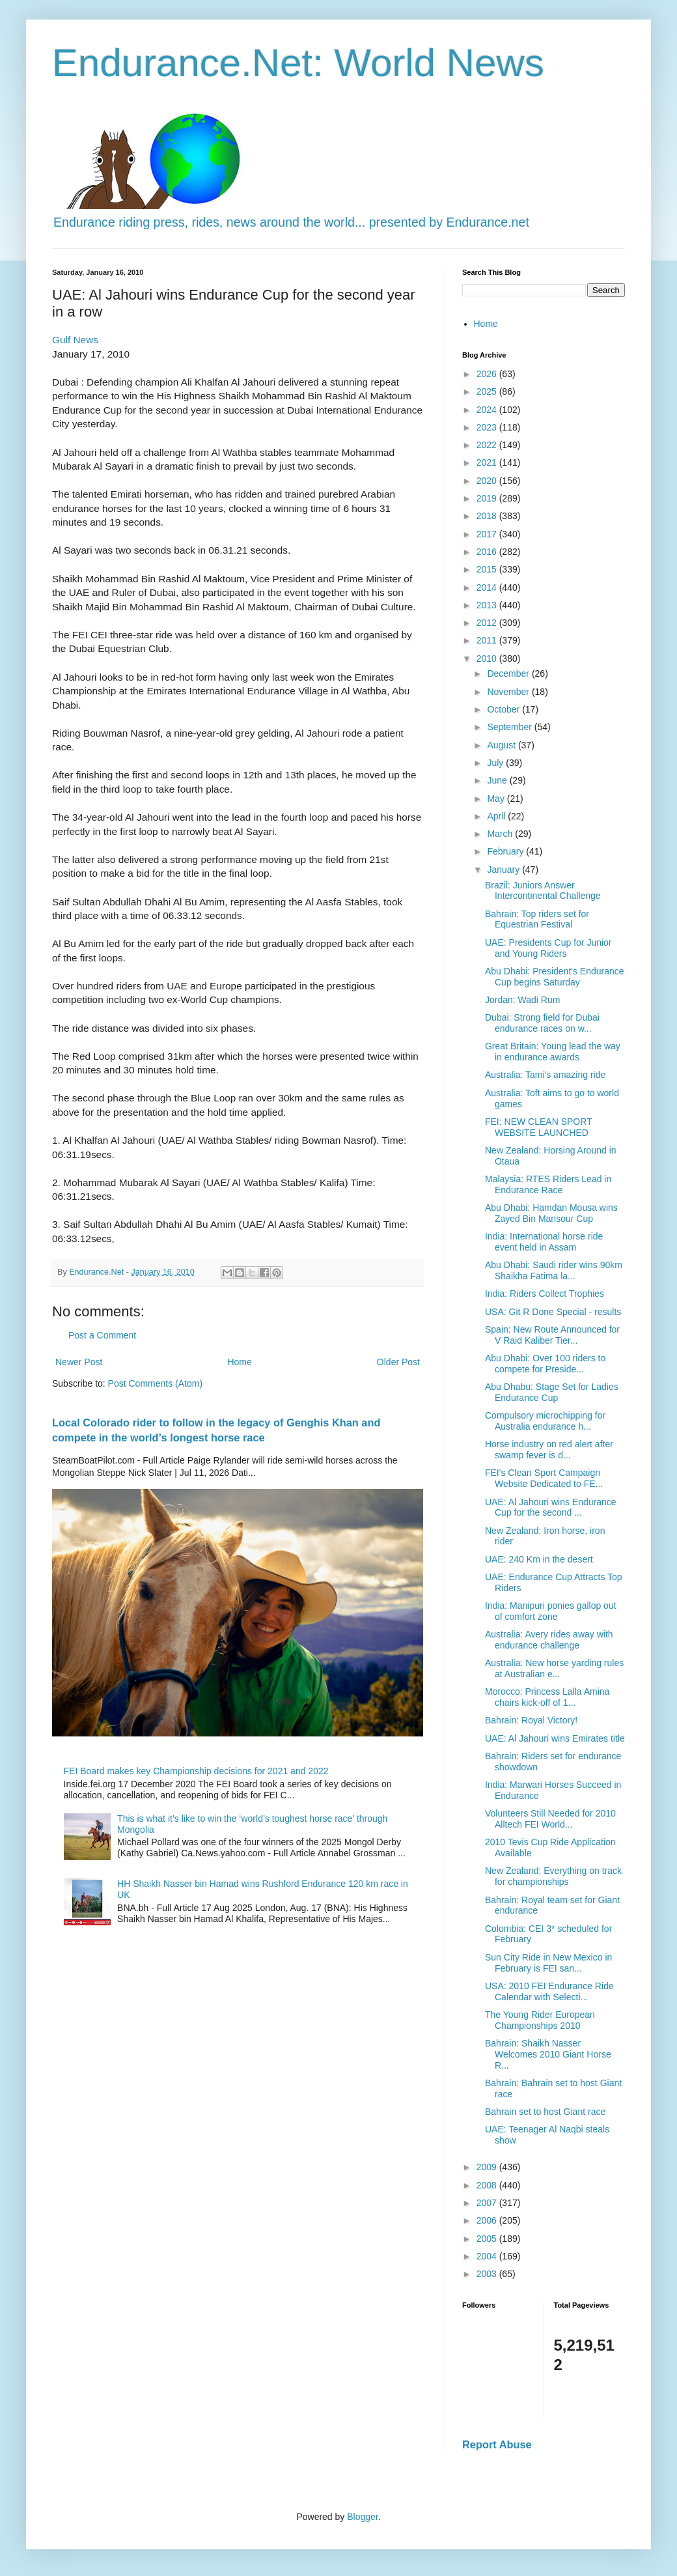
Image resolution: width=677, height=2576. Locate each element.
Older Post (398, 1362)
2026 (488, 374)
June (498, 780)
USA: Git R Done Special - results (553, 1312)
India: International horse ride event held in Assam (544, 1242)
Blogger (362, 2517)
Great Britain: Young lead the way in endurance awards (552, 1051)
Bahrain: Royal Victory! (531, 1720)
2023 (488, 427)
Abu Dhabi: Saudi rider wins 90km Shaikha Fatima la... (553, 1270)
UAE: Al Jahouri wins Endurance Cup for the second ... (550, 1507)
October (504, 709)
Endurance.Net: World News (298, 63)
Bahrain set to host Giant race (545, 2111)
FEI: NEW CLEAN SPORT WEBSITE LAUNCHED (538, 1127)
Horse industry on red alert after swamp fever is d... (549, 1449)
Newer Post (78, 1362)
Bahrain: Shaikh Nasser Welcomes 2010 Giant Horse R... (548, 2054)
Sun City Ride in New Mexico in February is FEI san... (548, 1963)
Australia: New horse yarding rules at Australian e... (554, 1668)
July (496, 762)
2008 (488, 2185)
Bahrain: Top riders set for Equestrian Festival (537, 919)
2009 (488, 2167)
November (509, 691)
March (501, 833)
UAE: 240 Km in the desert (539, 1559)
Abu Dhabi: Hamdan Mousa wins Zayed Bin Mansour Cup (551, 1213)
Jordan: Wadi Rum (522, 1000)
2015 (488, 569)
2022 (488, 445)
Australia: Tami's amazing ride (545, 1074)
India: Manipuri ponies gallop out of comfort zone (550, 1611)
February (506, 851)
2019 (488, 498)
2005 (488, 2238)
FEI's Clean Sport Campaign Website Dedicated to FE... (544, 1478)
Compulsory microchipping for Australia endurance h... (545, 1421)
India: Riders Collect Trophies (544, 1293)
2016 (488, 551)
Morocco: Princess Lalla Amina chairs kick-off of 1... (547, 1697)
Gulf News (75, 339)
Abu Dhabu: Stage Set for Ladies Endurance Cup (551, 1392)
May (496, 798)
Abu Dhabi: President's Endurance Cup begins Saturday (554, 976)
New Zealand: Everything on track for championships (553, 1876)
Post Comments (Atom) (155, 1383)
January (504, 869)
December (509, 673)
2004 (488, 2256)
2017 (488, 534)
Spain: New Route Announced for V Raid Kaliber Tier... (552, 1335)
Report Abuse (497, 2444)
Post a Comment (102, 1335)
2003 (488, 2274)
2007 (488, 2203)
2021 (488, 462)
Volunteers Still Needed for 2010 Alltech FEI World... (550, 1819)
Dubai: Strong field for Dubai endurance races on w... (542, 1023)
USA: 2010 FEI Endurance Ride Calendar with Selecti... (549, 1991)
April (497, 816)
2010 (488, 658)
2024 (488, 409)
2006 (488, 2220)
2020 (488, 480)
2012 (488, 622)
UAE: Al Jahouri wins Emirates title (555, 1738)
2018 (488, 516)
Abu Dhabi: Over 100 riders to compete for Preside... (545, 1363)
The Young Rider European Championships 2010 (540, 2020)
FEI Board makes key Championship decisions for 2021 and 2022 (196, 1771)
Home (239, 1362)
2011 (488, 640)
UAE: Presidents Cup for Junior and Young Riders (548, 948)
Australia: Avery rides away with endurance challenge (549, 1639)
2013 (488, 605)
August (502, 745)
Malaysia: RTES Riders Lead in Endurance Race (548, 1184)
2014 (488, 587)
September (510, 727)
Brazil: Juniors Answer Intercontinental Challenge (543, 890)
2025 (488, 391)
